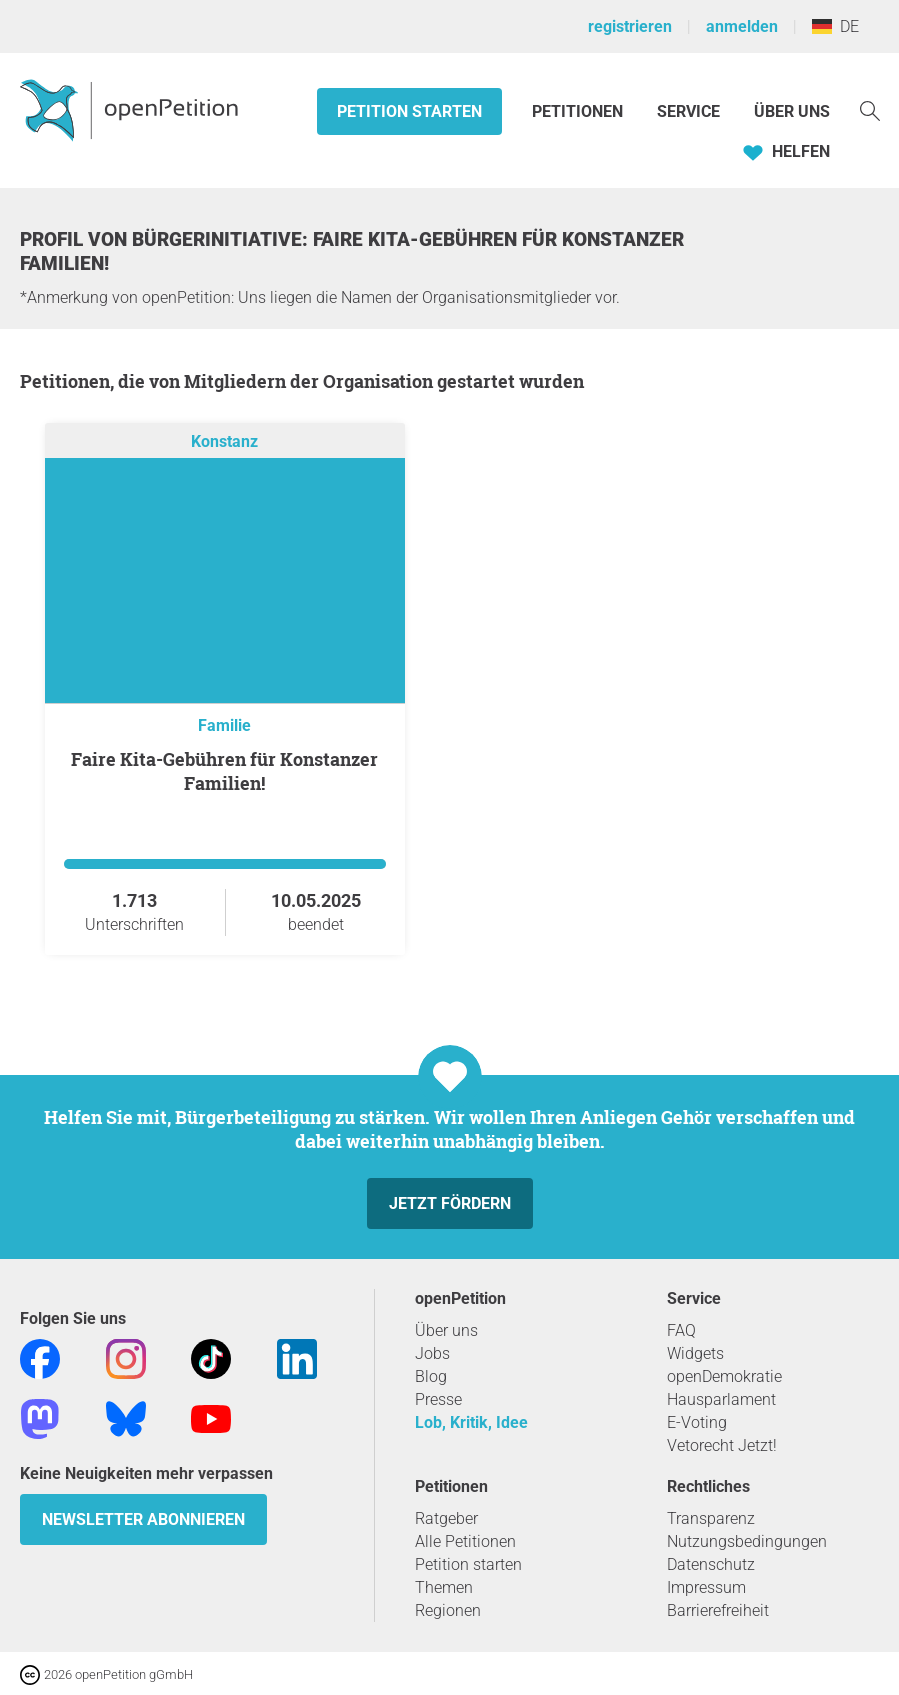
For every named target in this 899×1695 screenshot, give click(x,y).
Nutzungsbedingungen (747, 1541)
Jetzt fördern (450, 1203)
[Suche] (870, 109)
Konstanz (224, 441)
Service (688, 111)
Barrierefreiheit (718, 1610)
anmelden (742, 26)
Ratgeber (446, 1518)
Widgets (695, 1353)
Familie (224, 725)
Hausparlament (721, 1399)
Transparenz (711, 1518)
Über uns (446, 1330)
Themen (444, 1587)
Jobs (432, 1353)
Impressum (706, 1587)
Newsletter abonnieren (143, 1519)
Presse (438, 1399)
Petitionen (579, 111)
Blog (431, 1376)
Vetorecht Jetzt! (722, 1445)
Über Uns (792, 111)
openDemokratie (724, 1376)
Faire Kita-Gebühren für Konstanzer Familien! (224, 771)
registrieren (630, 26)
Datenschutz (711, 1564)
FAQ (681, 1330)
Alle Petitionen (465, 1541)
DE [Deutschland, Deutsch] (835, 26)
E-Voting (697, 1422)
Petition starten (409, 111)
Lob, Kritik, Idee (471, 1422)
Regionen (448, 1610)
